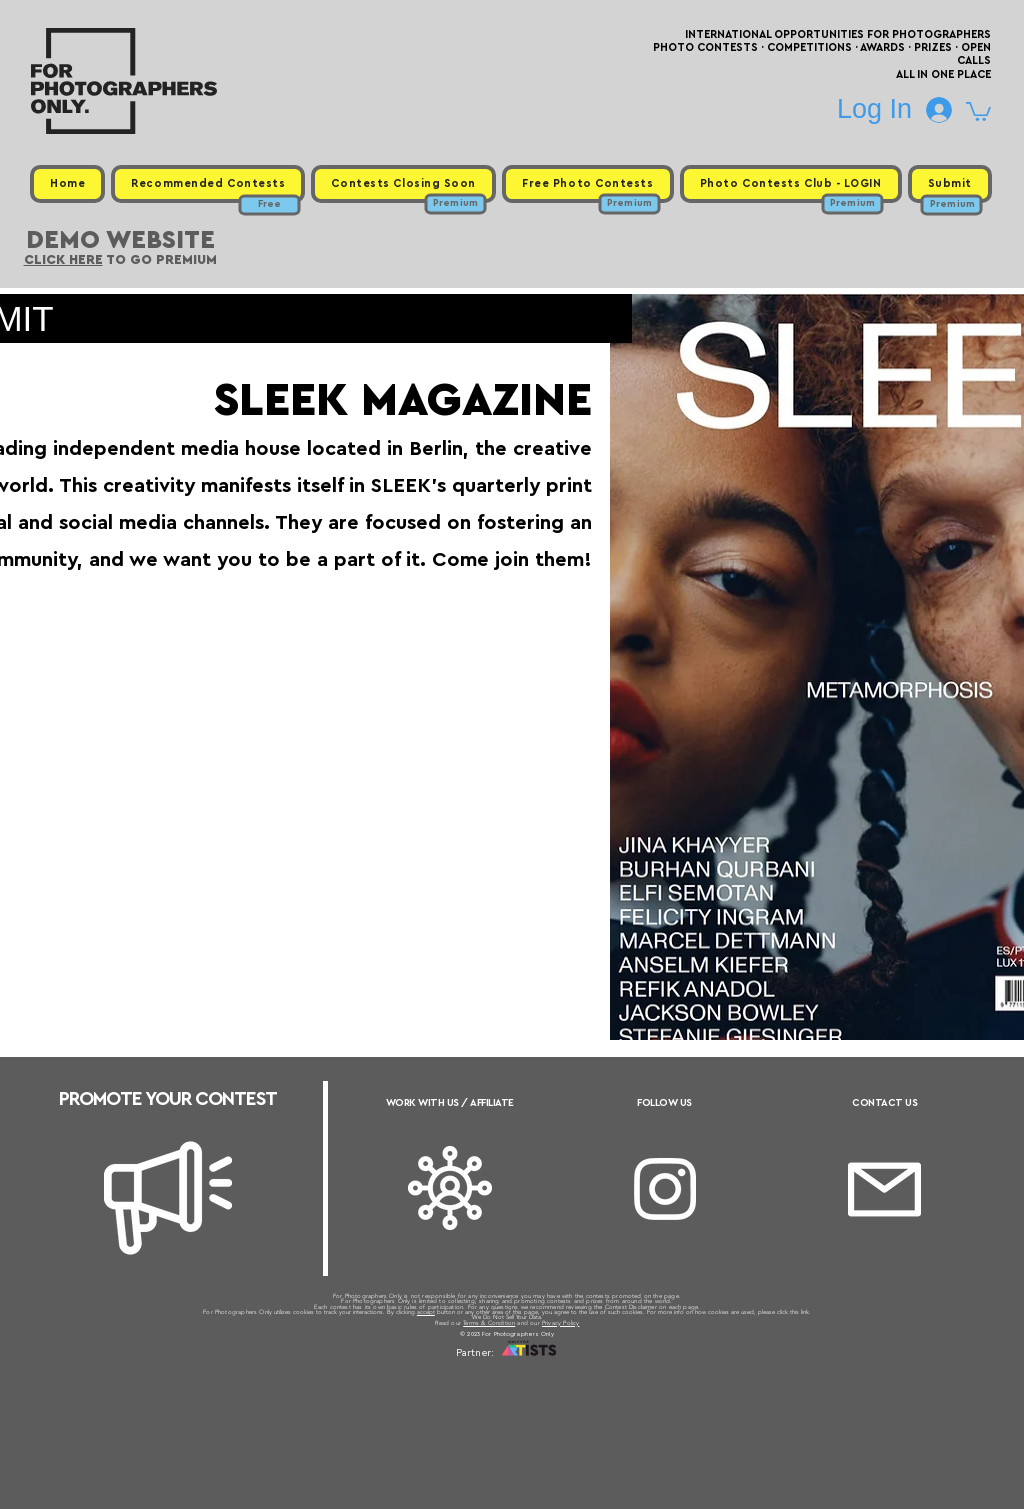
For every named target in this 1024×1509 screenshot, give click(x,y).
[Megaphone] (168, 1198)
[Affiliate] (450, 1188)
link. (806, 1312)
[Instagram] (665, 1189)
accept (426, 1312)
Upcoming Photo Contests (400, 1378)
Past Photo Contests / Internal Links (578, 1378)
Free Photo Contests (480, 1378)
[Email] (884, 1189)
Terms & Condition (489, 1323)
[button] (978, 110)
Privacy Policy (561, 1323)
